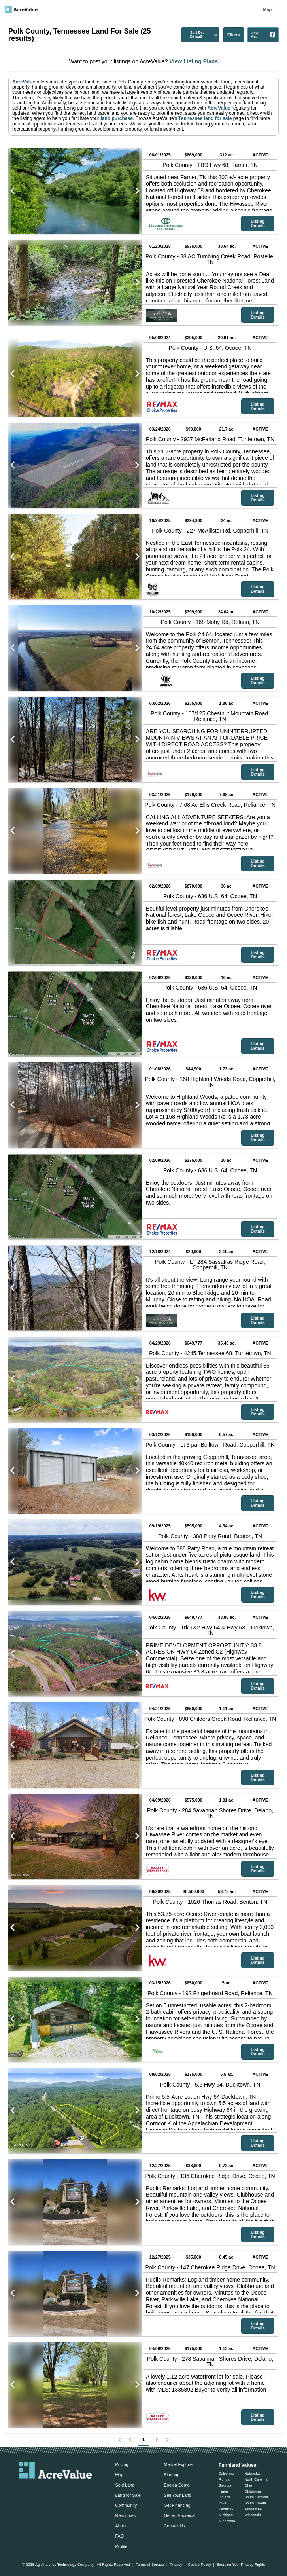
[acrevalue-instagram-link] (71, 2490)
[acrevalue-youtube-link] (87, 2489)
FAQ (119, 2536)
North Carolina (255, 2479)
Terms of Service (150, 2565)
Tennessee (253, 2509)
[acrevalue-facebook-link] (40, 2490)
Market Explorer (179, 2464)
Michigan (226, 2515)
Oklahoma (252, 2491)
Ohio (248, 2485)
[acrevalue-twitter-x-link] (56, 2490)
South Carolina (256, 2497)
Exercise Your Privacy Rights (241, 2565)
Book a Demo (176, 2485)
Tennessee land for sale (204, 118)
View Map (263, 34)
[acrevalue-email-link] (23, 2489)
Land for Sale (128, 2495)
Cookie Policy (199, 2565)
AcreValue (23, 82)
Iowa (222, 2503)
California (226, 2473)
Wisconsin (252, 2515)
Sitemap (171, 2474)
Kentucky (226, 2509)
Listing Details (257, 223)
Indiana (224, 2497)
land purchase (116, 118)
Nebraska (252, 2473)
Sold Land (125, 2485)
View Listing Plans (193, 61)
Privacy (176, 2565)
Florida (224, 2479)
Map (267, 9)
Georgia (225, 2485)
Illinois (223, 2491)
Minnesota (227, 2521)
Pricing (121, 2464)
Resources (125, 2515)
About (121, 2525)
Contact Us (174, 2525)
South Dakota (255, 2503)
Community (126, 2505)
